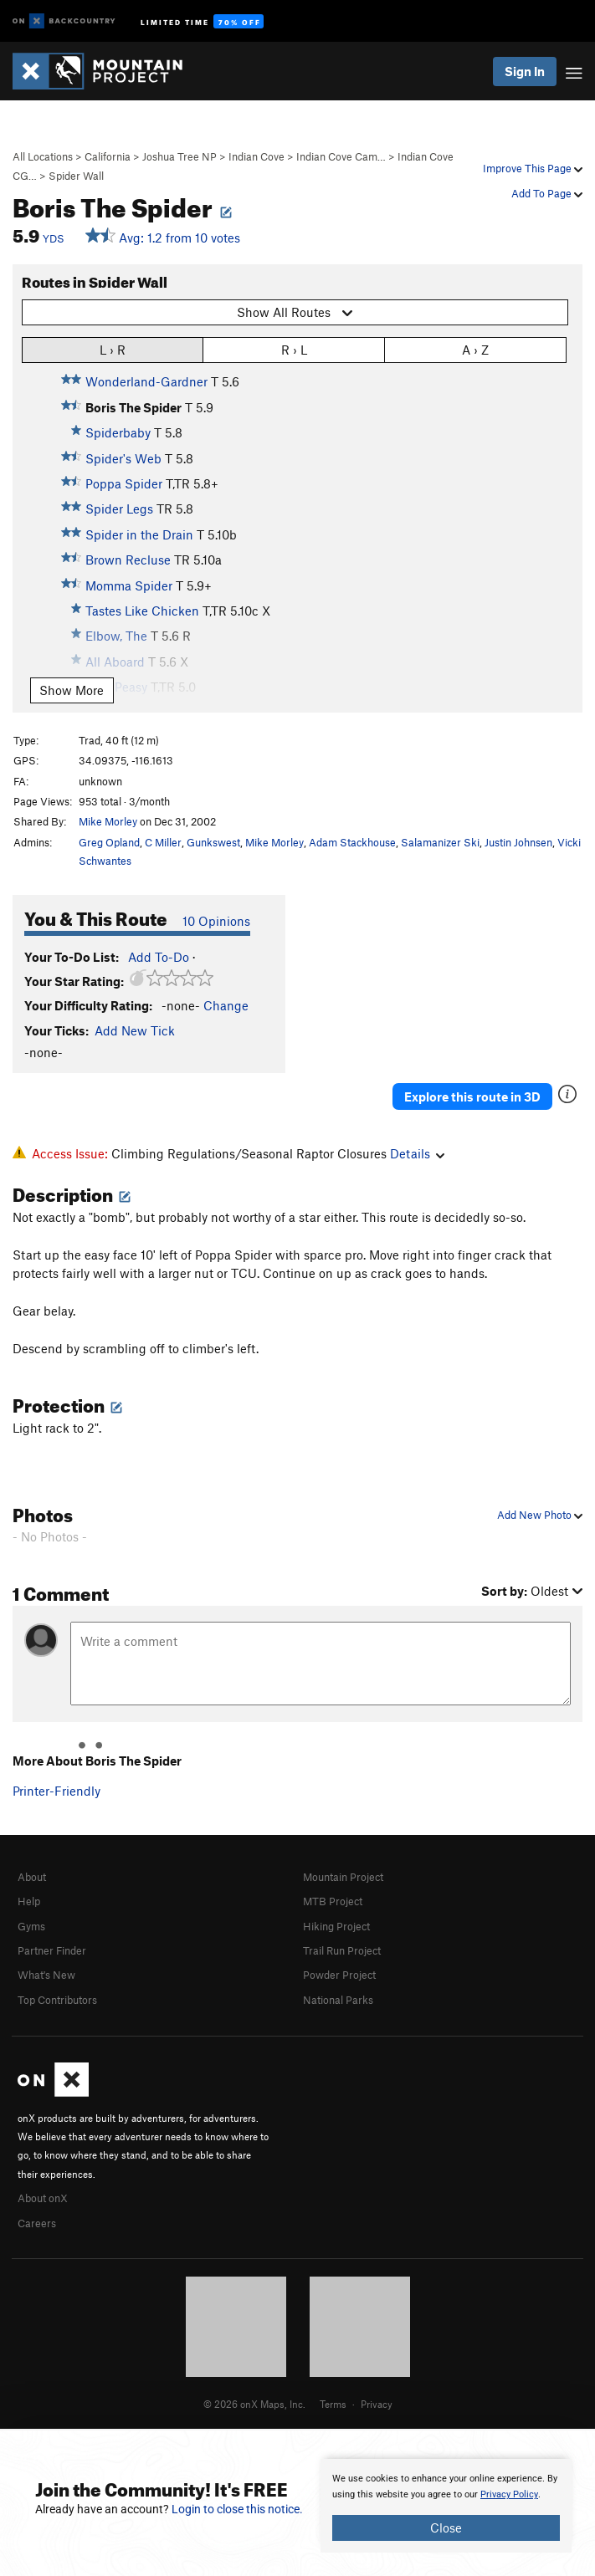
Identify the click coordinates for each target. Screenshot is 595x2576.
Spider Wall (76, 175)
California (108, 156)
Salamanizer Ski (440, 842)
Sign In (525, 71)
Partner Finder (52, 1950)
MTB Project (332, 1901)
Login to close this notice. (237, 2509)
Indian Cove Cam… (341, 156)
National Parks (338, 1999)
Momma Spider (128, 585)
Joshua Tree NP (179, 156)
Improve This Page (532, 168)
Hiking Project (336, 1926)
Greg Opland (109, 842)
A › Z (475, 349)
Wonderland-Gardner (146, 381)
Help (29, 1901)
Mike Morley (108, 821)
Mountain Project (343, 1876)
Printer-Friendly (56, 1790)
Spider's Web (123, 458)
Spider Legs (119, 508)
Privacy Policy (509, 2494)
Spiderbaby (118, 432)
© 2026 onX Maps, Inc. (254, 2404)
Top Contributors (57, 1999)
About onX (43, 2198)
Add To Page (546, 193)
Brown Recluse (128, 559)
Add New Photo (539, 1514)
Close (446, 2527)
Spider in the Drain (139, 534)
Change (226, 1005)
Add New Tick (135, 1030)
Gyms (31, 1926)
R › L (294, 349)
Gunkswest (213, 842)
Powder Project (339, 1974)
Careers (37, 2223)
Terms (333, 2404)
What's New (46, 1974)
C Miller (163, 842)
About (32, 1876)
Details (417, 1153)
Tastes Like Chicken (142, 610)
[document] (446, 2506)
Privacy (376, 2404)
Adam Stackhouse (352, 842)
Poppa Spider (123, 483)
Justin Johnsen (518, 842)
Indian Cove (256, 156)
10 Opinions (216, 920)
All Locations (43, 156)
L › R (113, 349)
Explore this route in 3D (472, 1096)
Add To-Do (158, 956)
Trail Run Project (342, 1950)
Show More (71, 690)
